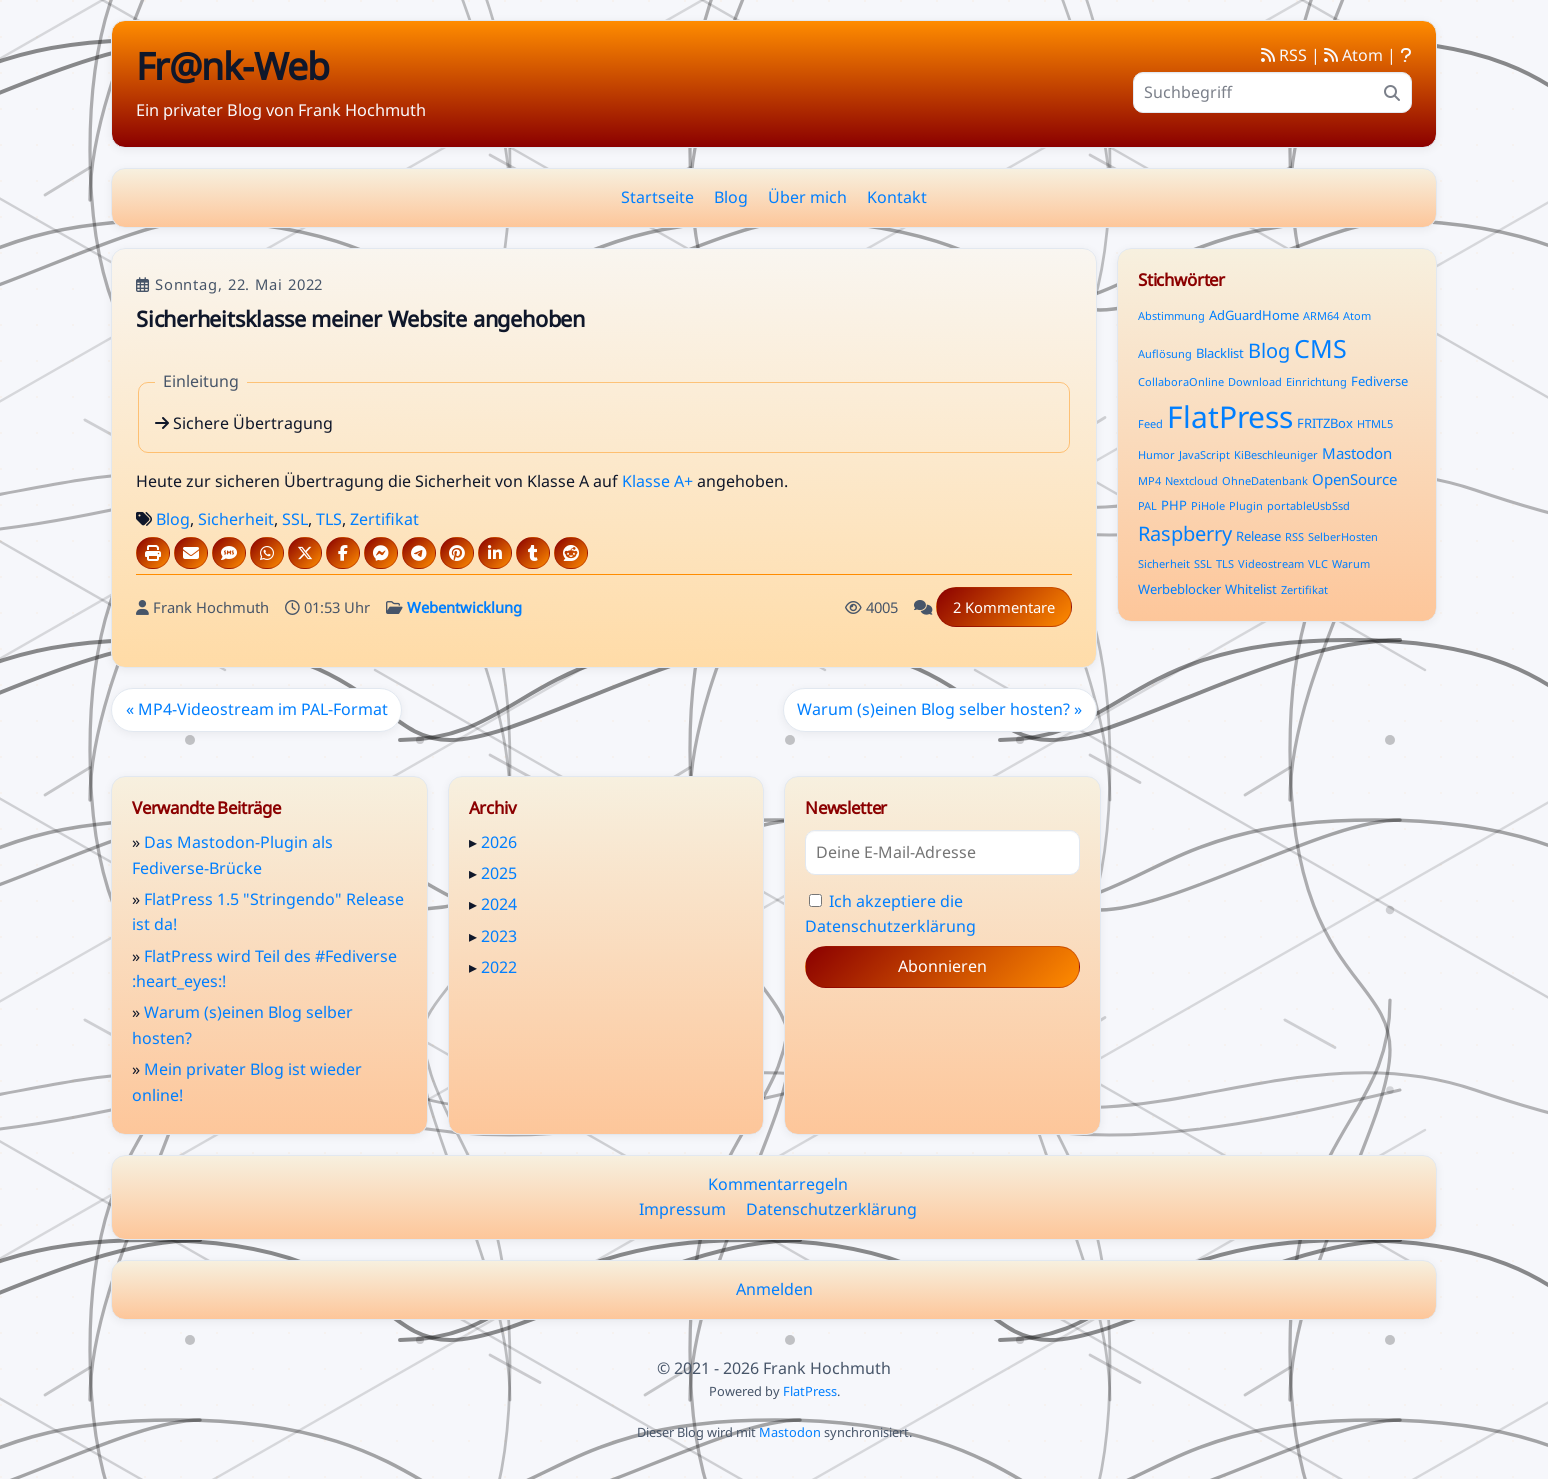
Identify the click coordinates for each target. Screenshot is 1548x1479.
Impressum (682, 1209)
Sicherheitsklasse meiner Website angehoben (360, 318)
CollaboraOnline (1181, 381)
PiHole (1208, 505)
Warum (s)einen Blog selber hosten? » (939, 709)
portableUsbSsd (1308, 505)
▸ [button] (475, 842)
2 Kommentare (1004, 607)
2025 (499, 873)
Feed (1150, 423)
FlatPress (1230, 416)
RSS (1284, 55)
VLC (1318, 563)
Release (1258, 536)
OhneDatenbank (1265, 480)
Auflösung (1165, 353)
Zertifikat (384, 519)
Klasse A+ (657, 481)
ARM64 (1321, 315)
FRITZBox (1325, 423)
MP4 (1149, 480)
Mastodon (1357, 453)
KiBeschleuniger (1276, 454)
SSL (295, 519)
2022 (499, 967)
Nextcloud (1191, 480)
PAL (1147, 505)
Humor (1156, 454)
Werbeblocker (1179, 589)
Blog (731, 197)
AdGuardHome (1254, 315)
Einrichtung (1316, 381)
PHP (1174, 505)
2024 (499, 904)
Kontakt (897, 197)
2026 (499, 842)
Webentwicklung (464, 607)
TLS (329, 519)
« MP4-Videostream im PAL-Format (257, 709)
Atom (1353, 55)
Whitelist (1251, 589)
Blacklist (1220, 353)
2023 (499, 936)
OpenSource (1354, 479)
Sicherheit (236, 519)
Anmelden (774, 1289)
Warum (1351, 563)
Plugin (1246, 505)
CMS (1320, 348)
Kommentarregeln (778, 1184)
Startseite (657, 197)
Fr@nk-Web (232, 65)
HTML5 (1375, 423)
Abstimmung (1171, 315)
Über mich (807, 197)
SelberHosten (1343, 536)
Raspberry (1185, 533)
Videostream (1271, 563)
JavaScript (1204, 454)
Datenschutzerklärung (831, 1209)
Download (1255, 381)
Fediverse (1379, 381)
